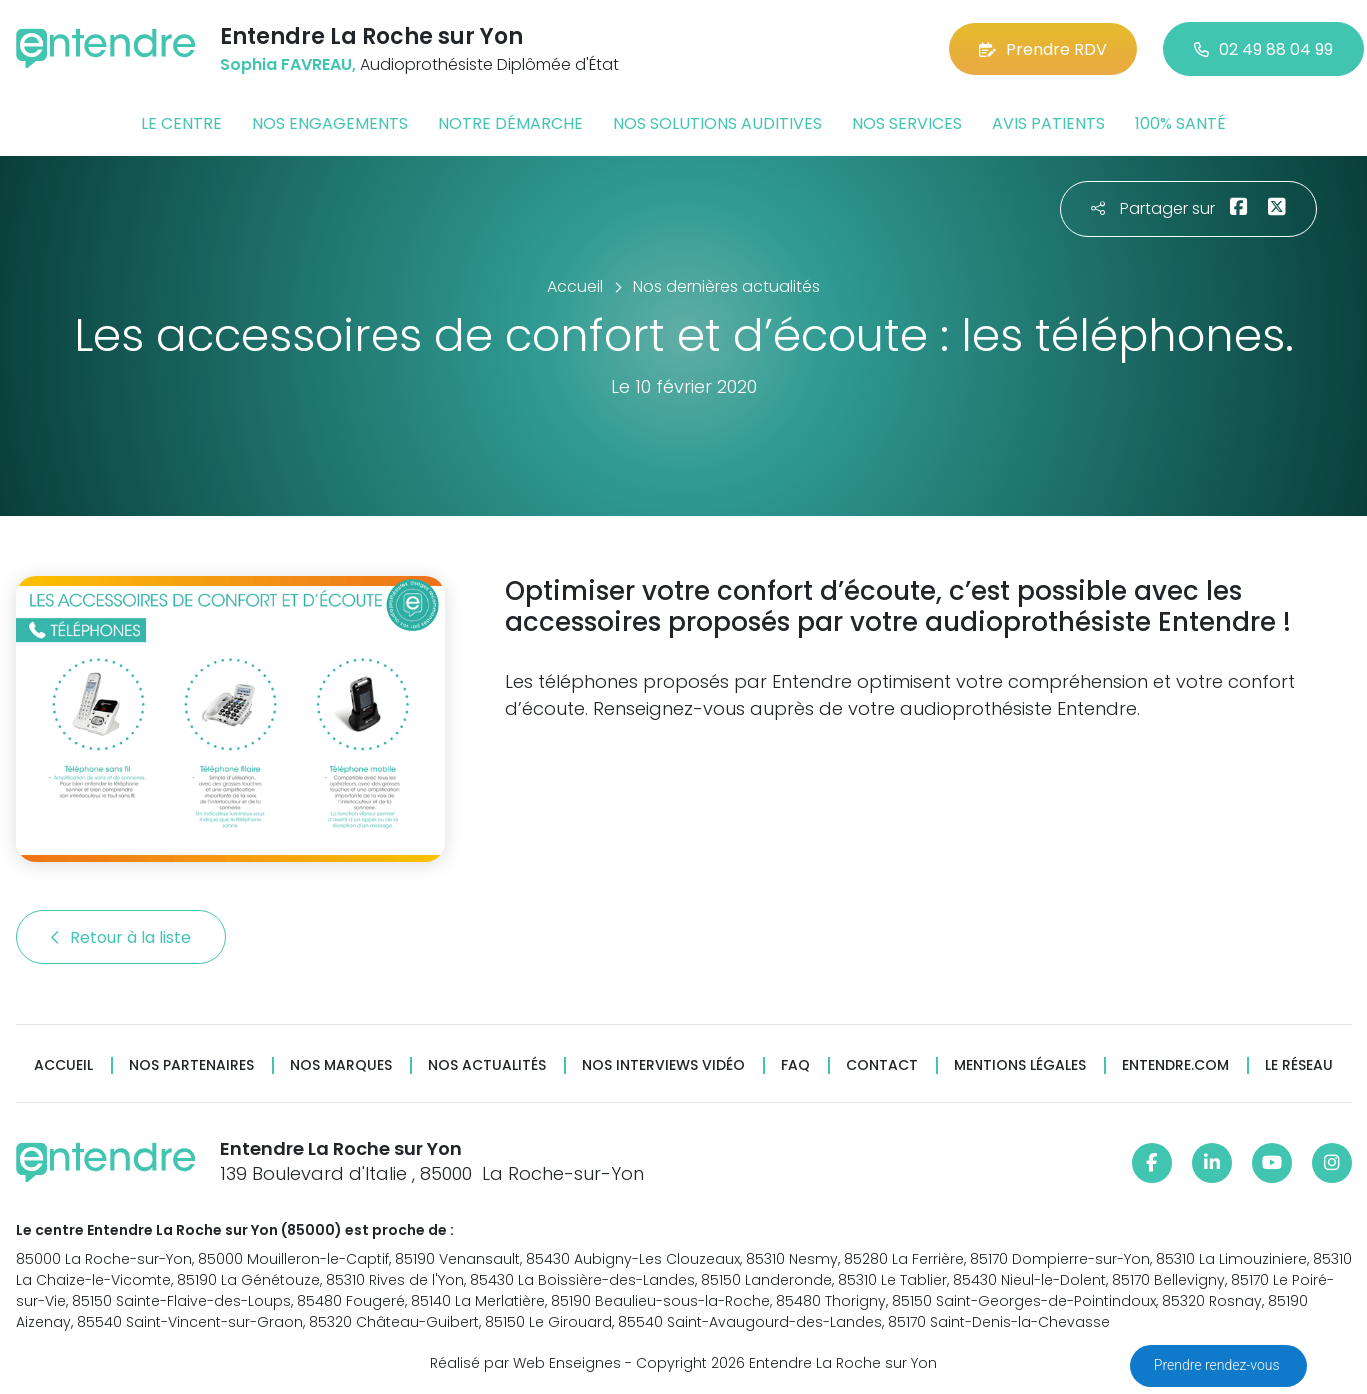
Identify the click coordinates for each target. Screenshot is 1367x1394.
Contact (882, 1065)
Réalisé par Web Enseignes (525, 1363)
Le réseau (1299, 1065)
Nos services (907, 123)
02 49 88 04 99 (1263, 49)
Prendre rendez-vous (1218, 1365)
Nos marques (341, 1065)
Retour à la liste (121, 937)
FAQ (795, 1065)
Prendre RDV (1043, 49)
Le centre (181, 123)
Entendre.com (1175, 1065)
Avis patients (1048, 123)
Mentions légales (1020, 1065)
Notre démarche (510, 123)
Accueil (63, 1065)
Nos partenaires (191, 1065)
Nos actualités (487, 1065)
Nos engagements (330, 123)
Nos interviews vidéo (663, 1065)
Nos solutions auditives (717, 123)
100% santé (1180, 123)
